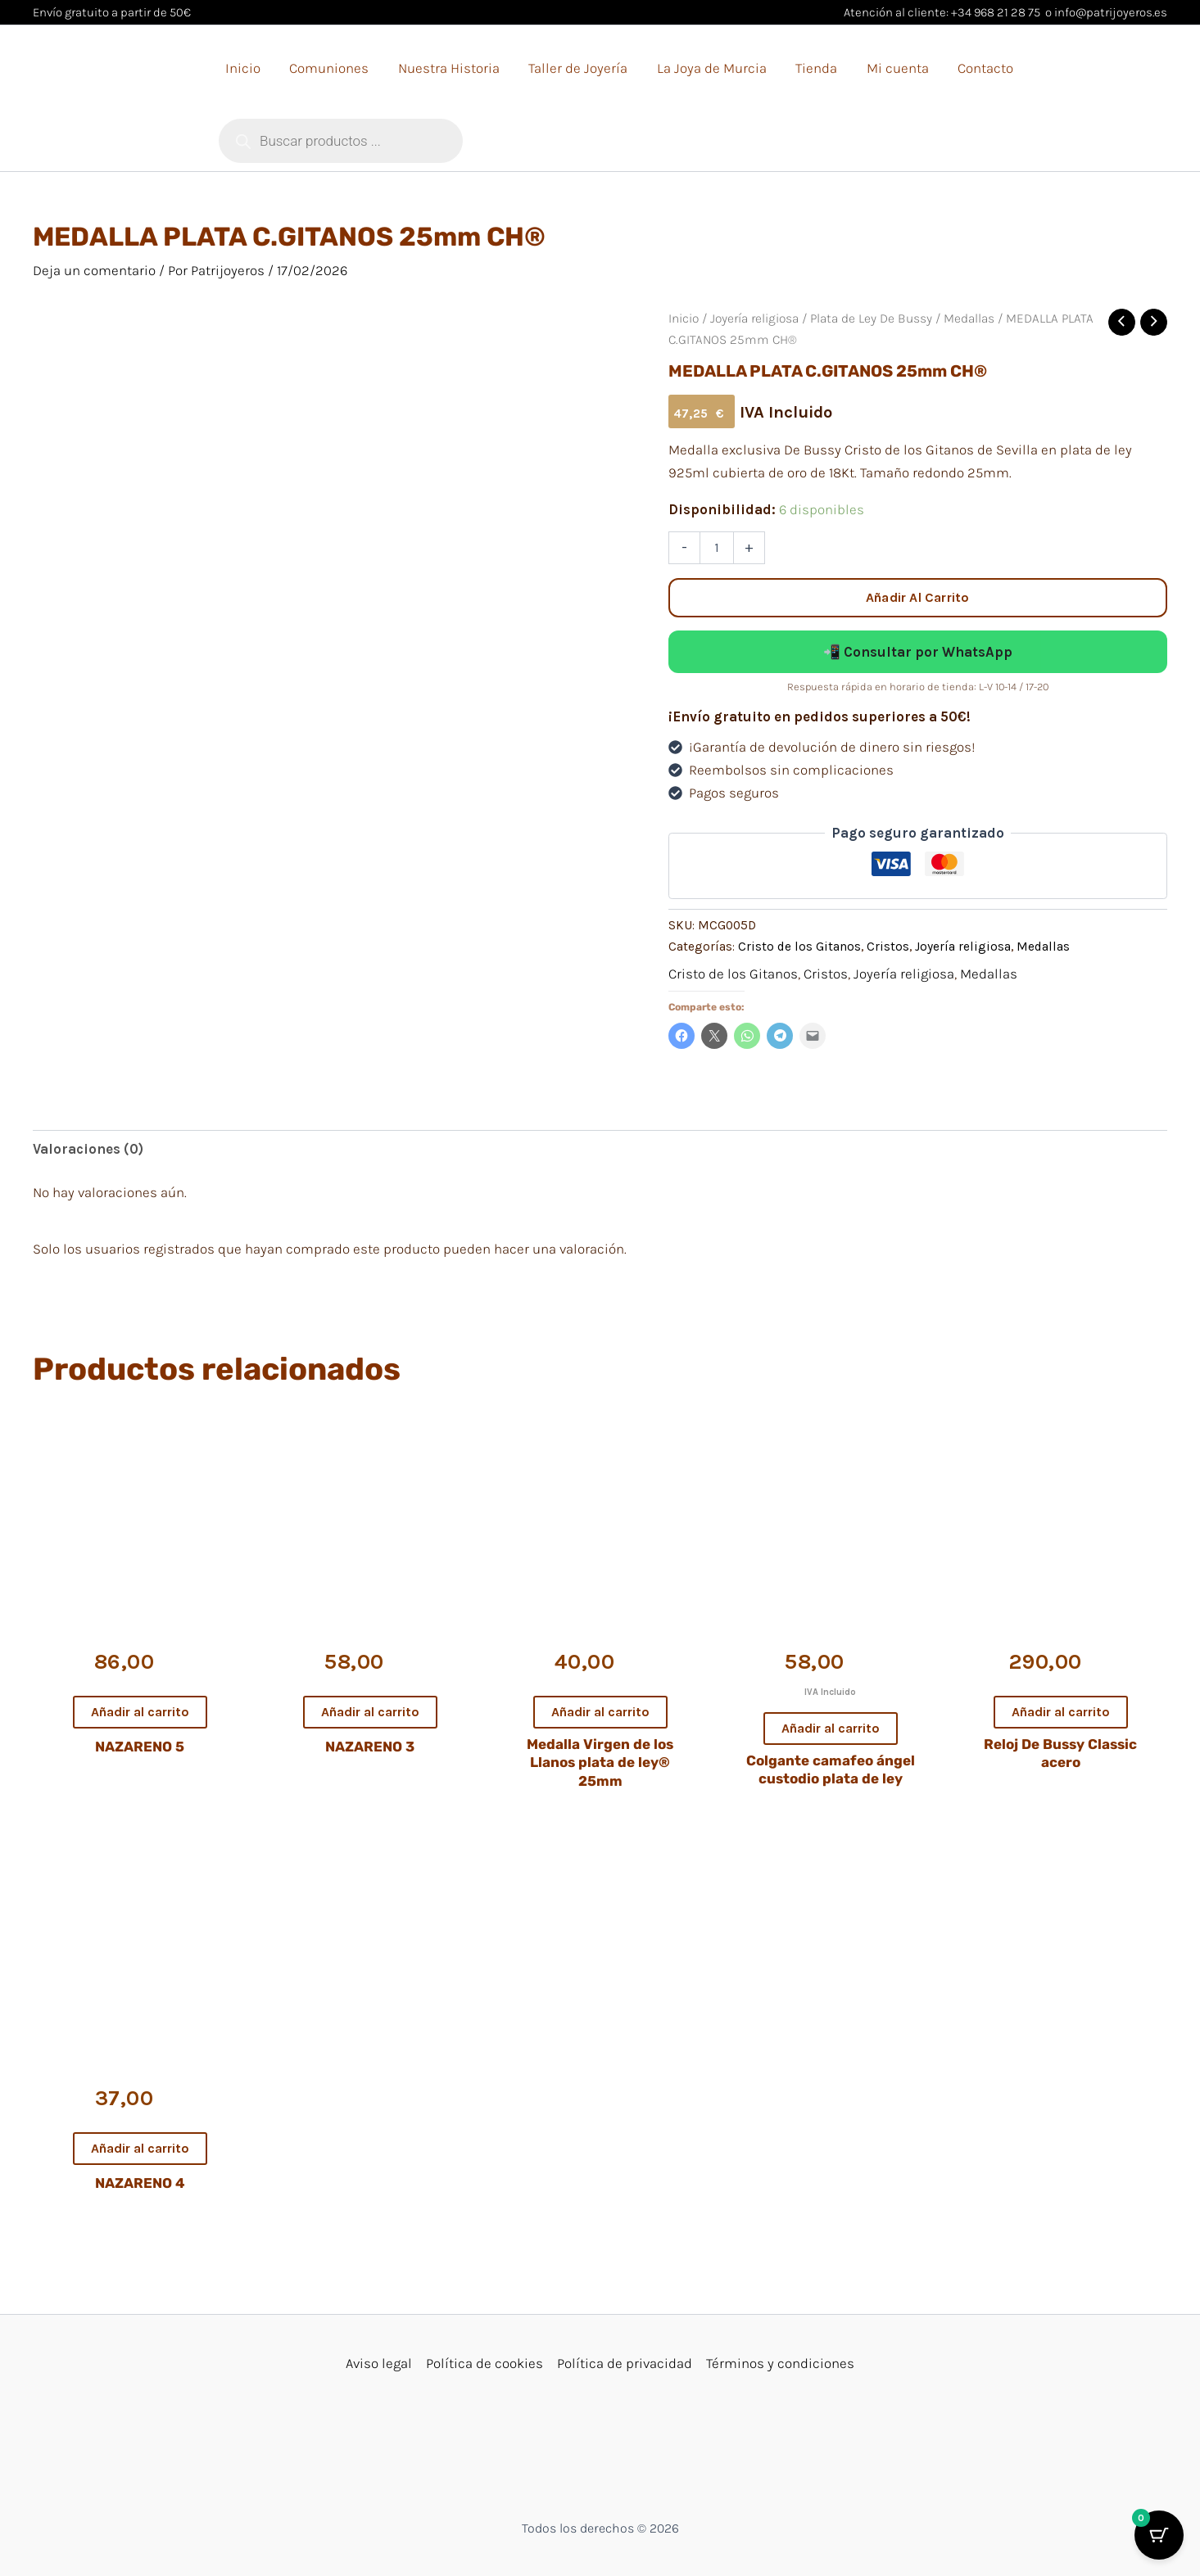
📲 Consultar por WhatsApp (917, 652)
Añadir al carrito (917, 597)
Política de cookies (484, 2363)
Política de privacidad (624, 2363)
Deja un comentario (94, 270)
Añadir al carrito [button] (140, 1712)
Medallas (969, 318)
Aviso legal (379, 2363)
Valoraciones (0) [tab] (88, 1149)
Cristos (888, 946)
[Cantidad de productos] (717, 547)
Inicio (683, 318)
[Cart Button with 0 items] (1159, 2535)
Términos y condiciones (780, 2363)
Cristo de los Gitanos (799, 946)
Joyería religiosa (754, 318)
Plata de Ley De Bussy (871, 318)
